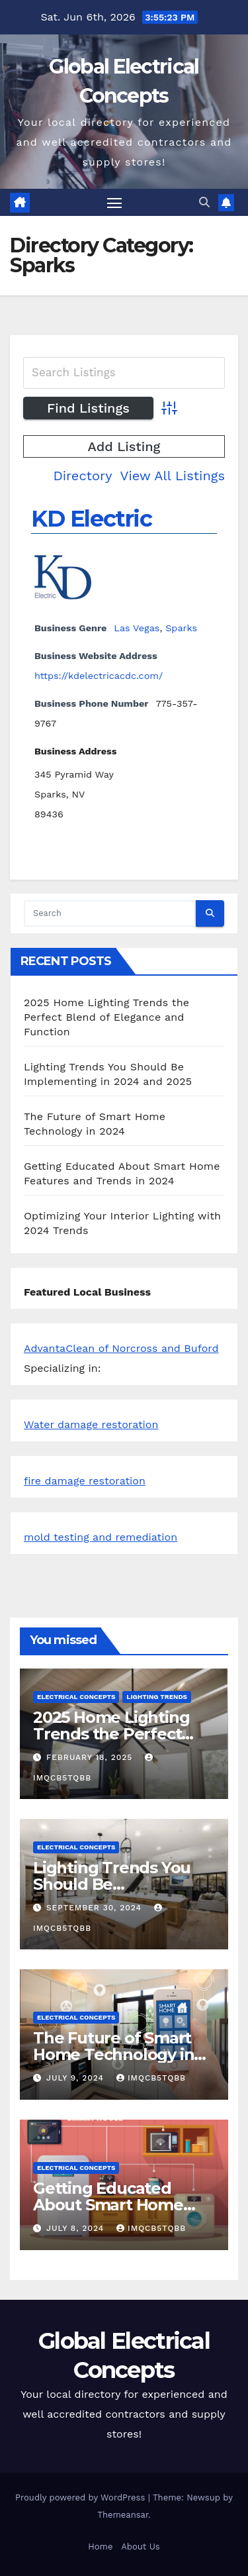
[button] (204, 202)
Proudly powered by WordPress (81, 2497)
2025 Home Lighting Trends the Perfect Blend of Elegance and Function (106, 1017)
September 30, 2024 (95, 1907)
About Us (140, 2546)
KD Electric (91, 519)
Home (100, 2546)
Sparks (181, 628)
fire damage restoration (84, 1480)
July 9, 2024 (76, 2078)
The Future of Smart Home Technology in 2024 (113, 2054)
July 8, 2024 (76, 2228)
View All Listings (172, 476)
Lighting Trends (156, 1696)
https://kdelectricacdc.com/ (98, 675)
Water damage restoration (91, 1424)
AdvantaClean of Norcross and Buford (121, 1348)
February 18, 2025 (91, 1757)
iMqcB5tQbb (151, 2078)
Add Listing (124, 446)
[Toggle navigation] (114, 202)
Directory (82, 476)
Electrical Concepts (76, 1696)
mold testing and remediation (100, 1537)
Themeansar (122, 2515)
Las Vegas (136, 628)
